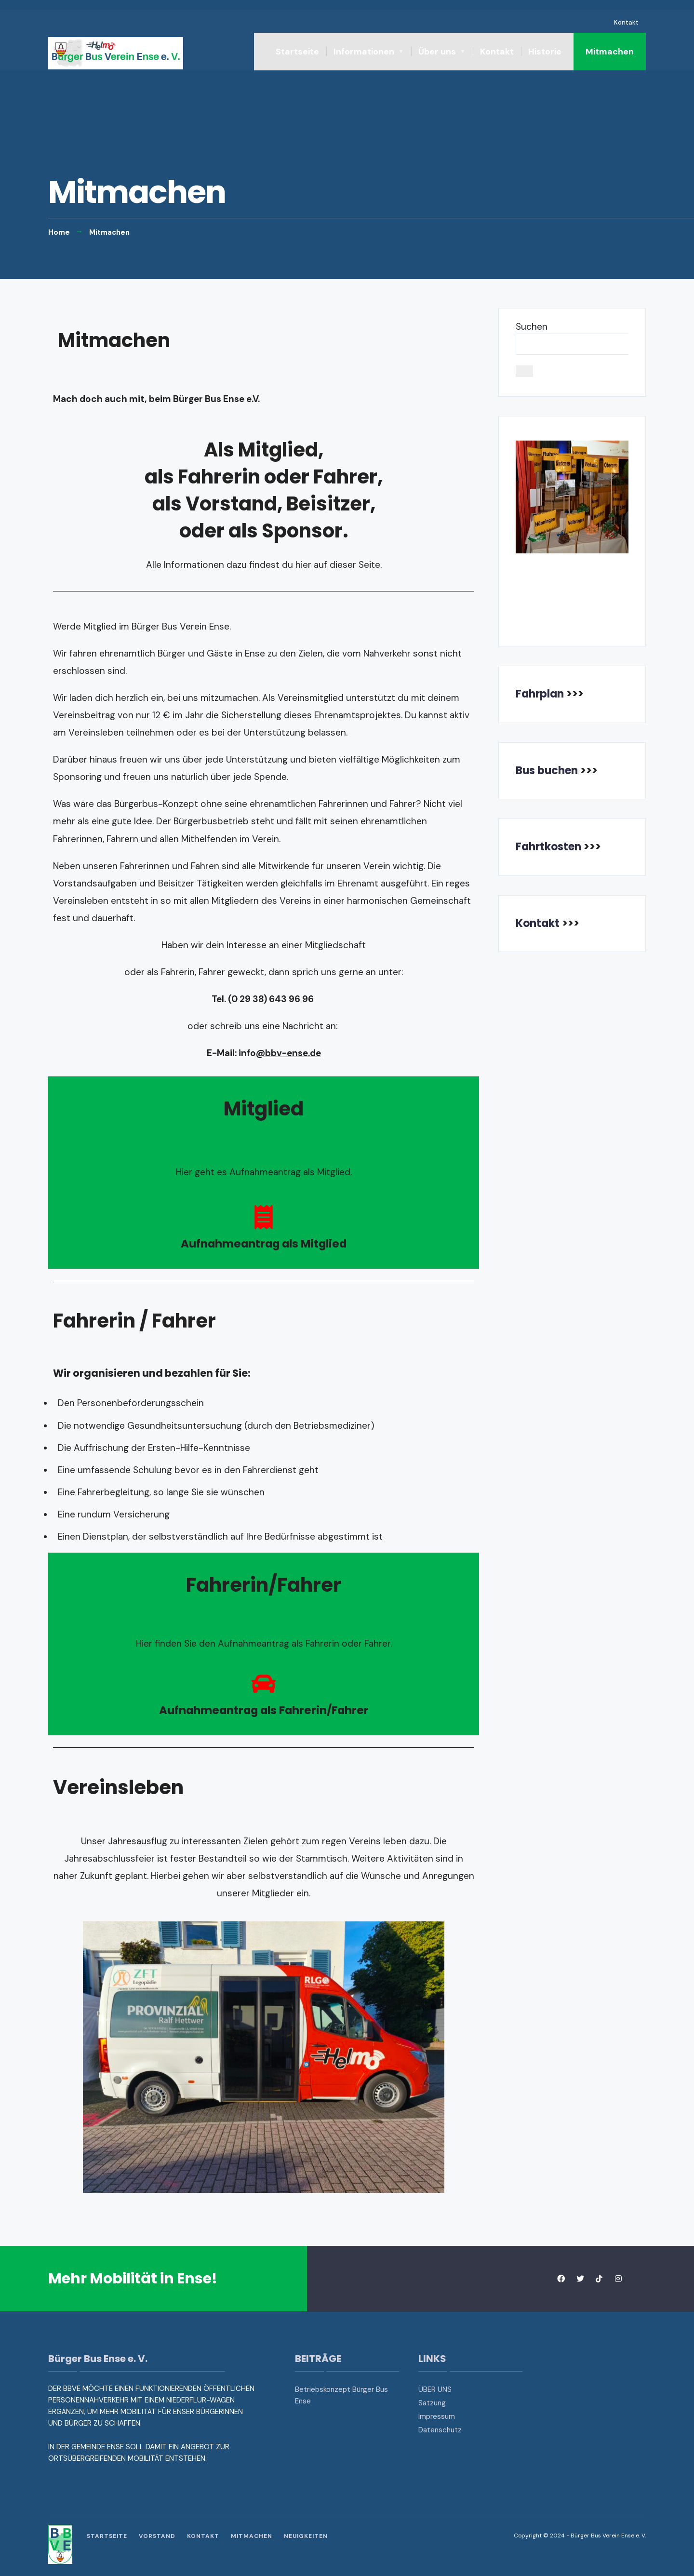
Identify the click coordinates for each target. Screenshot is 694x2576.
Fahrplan (540, 693)
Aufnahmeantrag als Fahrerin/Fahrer (264, 1710)
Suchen (531, 327)
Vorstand (157, 2536)
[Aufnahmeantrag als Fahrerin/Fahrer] (264, 1684)
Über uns (437, 51)
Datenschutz (440, 2430)
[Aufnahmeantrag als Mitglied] (264, 1217)
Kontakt (626, 22)
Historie (544, 51)
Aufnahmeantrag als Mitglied (264, 1243)
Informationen (364, 51)
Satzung (432, 2403)
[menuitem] (369, 51)
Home (59, 232)
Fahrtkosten (548, 846)
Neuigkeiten (306, 2536)
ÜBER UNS (435, 2389)
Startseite (297, 51)
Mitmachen (610, 51)
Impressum (436, 2416)
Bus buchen (547, 770)
